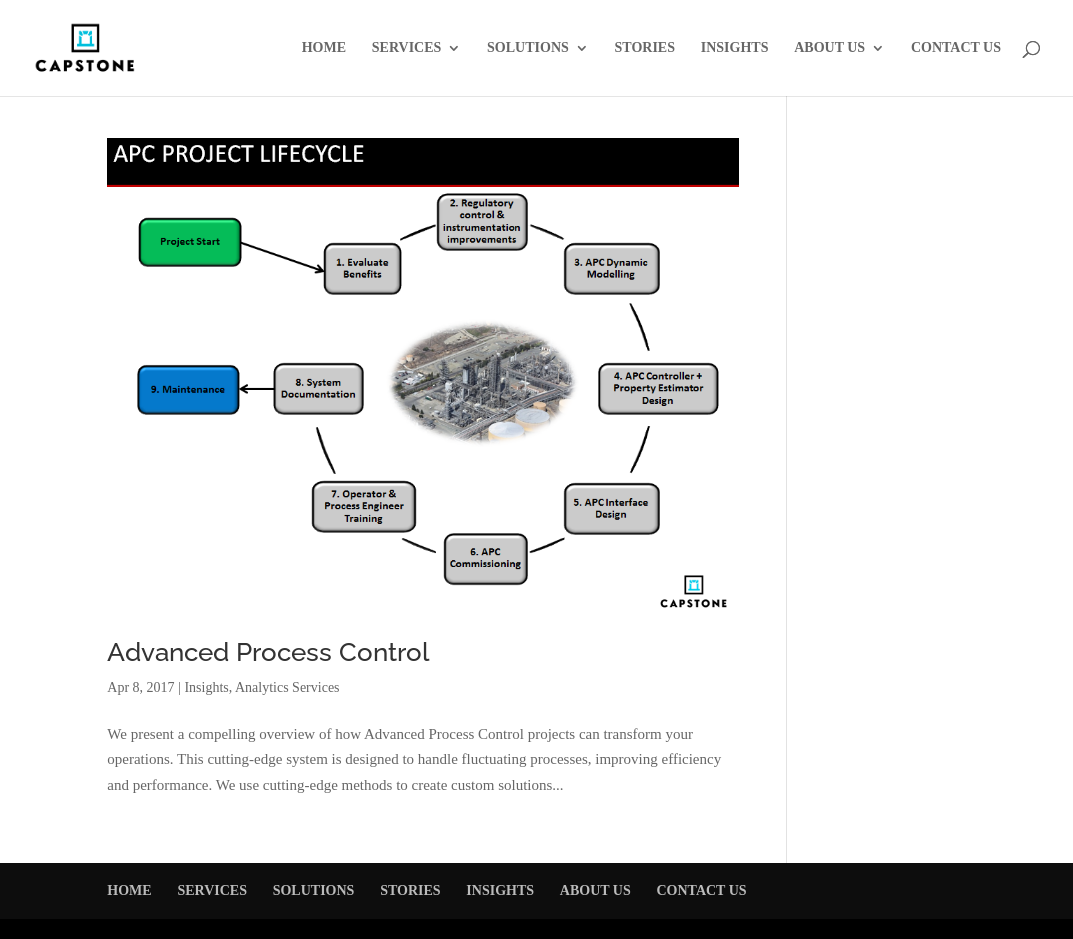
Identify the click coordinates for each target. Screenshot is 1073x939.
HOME (324, 48)
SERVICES (407, 48)
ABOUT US (829, 48)
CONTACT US (956, 48)
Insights (206, 687)
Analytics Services (287, 687)
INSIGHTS (735, 48)
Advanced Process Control (268, 652)
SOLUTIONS (528, 48)
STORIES (645, 48)
